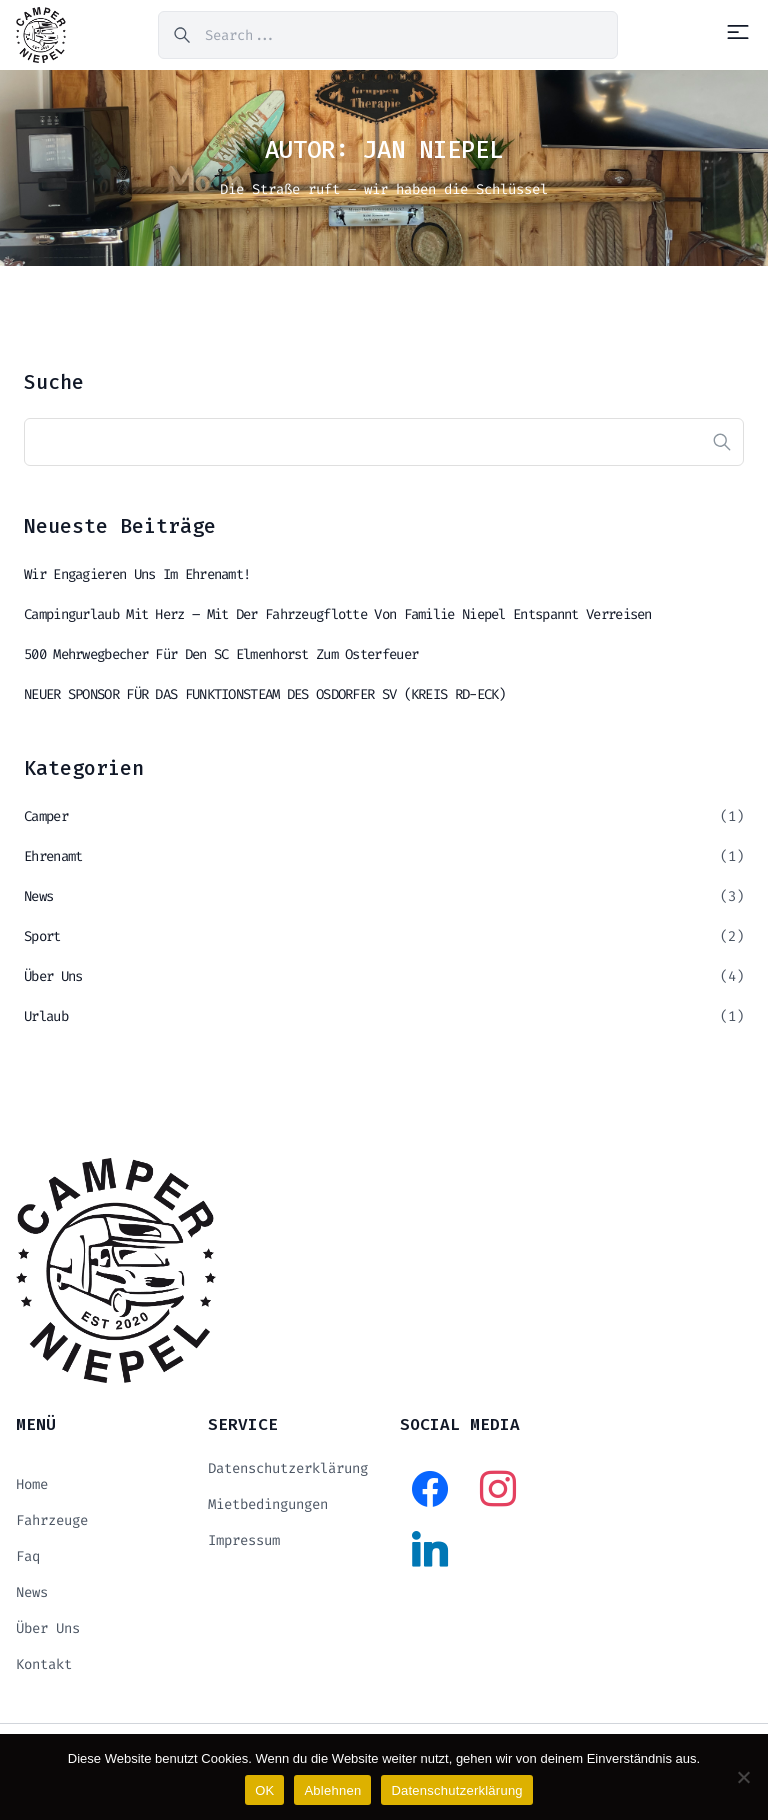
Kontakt (44, 1664)
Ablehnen (332, 1790)
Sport (42, 936)
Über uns (53, 976)
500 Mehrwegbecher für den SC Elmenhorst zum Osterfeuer (221, 654)
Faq (28, 1556)
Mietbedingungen (268, 1504)
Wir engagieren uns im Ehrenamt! (137, 574)
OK (264, 1790)
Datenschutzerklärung (288, 1468)
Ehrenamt (53, 856)
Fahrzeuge (52, 1520)
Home (32, 1484)
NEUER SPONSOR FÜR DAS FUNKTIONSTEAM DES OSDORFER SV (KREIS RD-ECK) (265, 694)
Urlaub (46, 1016)
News (38, 896)
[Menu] (738, 32)
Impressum (244, 1540)
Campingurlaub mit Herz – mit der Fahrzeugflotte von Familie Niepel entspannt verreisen (338, 614)
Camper (46, 816)
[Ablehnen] (743, 1777)
